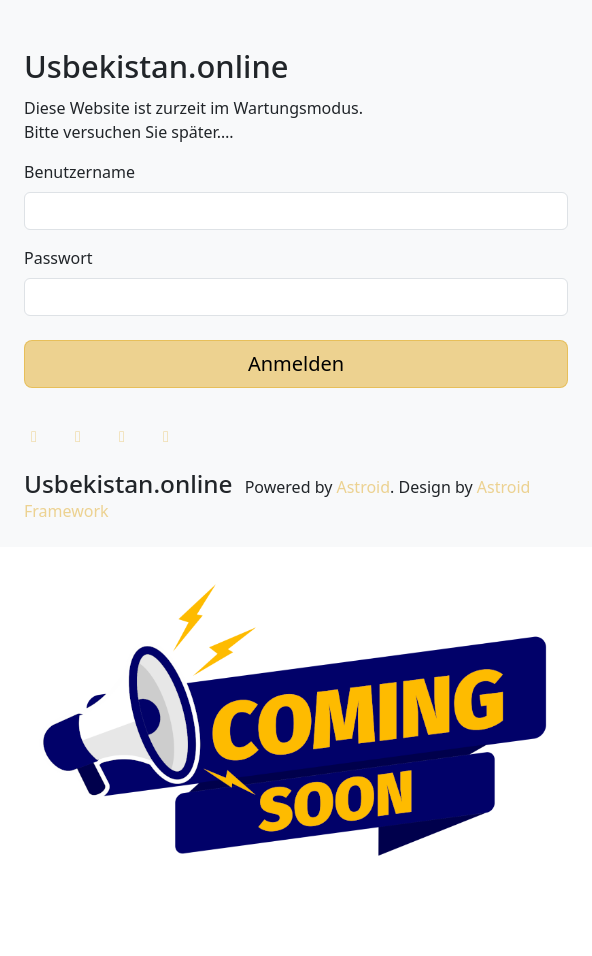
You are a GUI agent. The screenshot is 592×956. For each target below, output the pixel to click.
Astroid (363, 487)
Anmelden (296, 363)
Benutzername (79, 172)
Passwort (58, 258)
